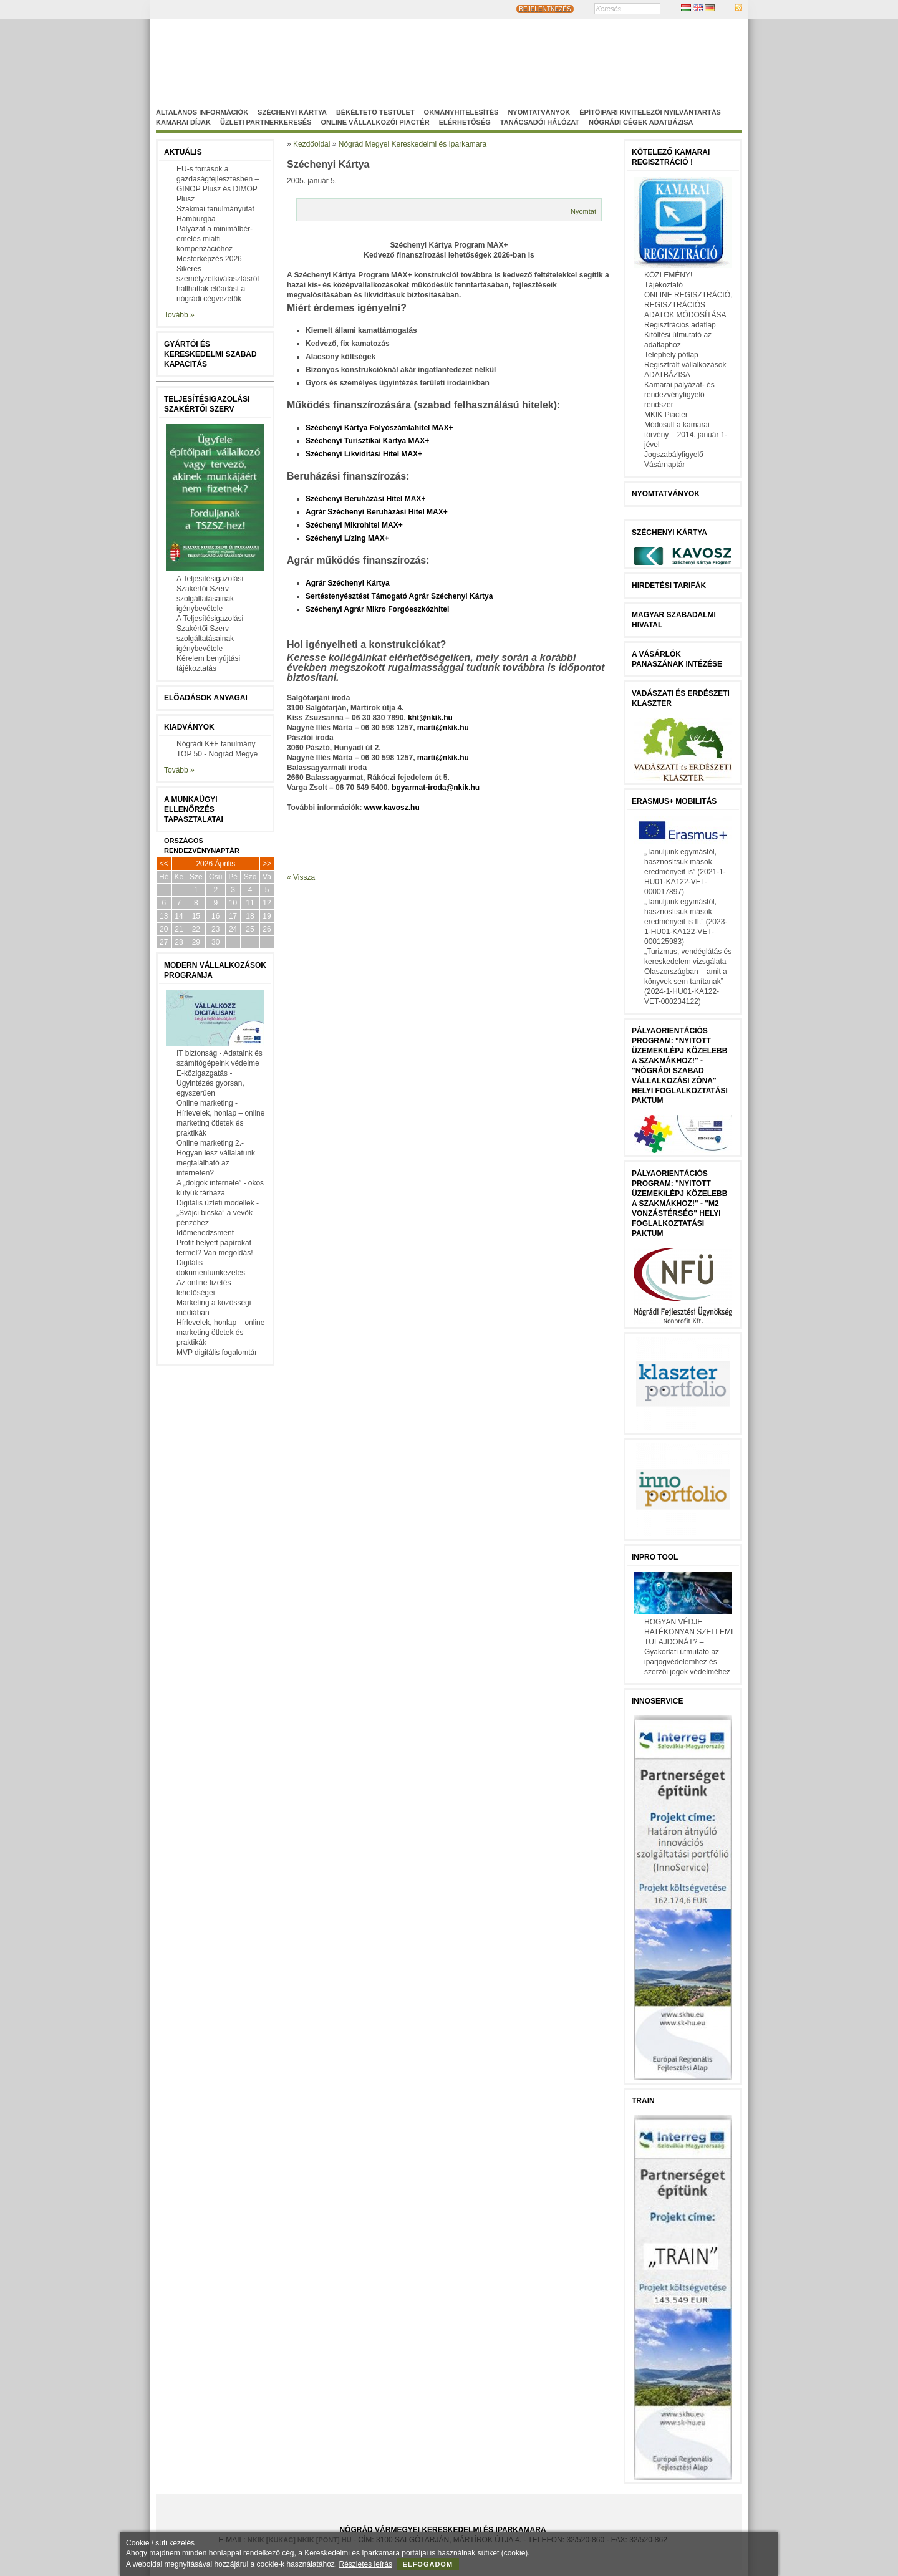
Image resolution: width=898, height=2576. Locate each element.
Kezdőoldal (311, 144)
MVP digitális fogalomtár (216, 1352)
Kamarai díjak (183, 122)
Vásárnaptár (664, 464)
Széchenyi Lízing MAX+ (347, 538)
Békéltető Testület (375, 112)
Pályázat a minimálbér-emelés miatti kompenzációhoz (214, 238)
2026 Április (215, 863)
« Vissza (301, 877)
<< (164, 863)
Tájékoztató (663, 285)
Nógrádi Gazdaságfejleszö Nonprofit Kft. (381, 69)
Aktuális (183, 152)
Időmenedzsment (205, 1232)
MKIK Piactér (666, 414)
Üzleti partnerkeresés (265, 122)
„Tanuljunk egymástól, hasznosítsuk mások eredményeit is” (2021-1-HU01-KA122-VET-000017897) (685, 871)
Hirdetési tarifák (669, 585)
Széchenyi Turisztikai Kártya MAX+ (367, 441)
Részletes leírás (365, 2564)
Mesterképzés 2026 (209, 258)
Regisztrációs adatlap (680, 325)
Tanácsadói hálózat (539, 122)
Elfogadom (428, 2564)
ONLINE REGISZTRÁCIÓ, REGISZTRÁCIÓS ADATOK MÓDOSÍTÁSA (688, 305)
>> (267, 863)
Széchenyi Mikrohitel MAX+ (354, 525)
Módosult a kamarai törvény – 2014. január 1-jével (685, 434)
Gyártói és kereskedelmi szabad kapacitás (210, 354)
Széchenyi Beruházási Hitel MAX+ (365, 498)
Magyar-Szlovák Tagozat (502, 58)
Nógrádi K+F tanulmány (215, 744)
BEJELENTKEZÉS (545, 9)
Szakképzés (495, 69)
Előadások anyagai (206, 697)
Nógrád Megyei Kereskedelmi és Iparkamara (359, 58)
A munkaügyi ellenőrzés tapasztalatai (193, 809)
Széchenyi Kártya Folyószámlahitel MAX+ (379, 427)
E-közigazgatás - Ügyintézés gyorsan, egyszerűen (210, 1083)
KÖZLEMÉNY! (668, 275)
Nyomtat (583, 211)
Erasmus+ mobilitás (674, 801)
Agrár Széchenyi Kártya (348, 583)
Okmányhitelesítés (461, 112)
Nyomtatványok (539, 112)
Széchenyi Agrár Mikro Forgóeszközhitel (377, 609)
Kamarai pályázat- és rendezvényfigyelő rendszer (679, 394)
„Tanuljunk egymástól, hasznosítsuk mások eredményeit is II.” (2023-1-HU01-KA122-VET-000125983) (685, 921)
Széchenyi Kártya (292, 112)
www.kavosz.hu (392, 807)
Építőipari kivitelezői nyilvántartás (650, 112)
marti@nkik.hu (443, 727)
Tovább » (179, 315)
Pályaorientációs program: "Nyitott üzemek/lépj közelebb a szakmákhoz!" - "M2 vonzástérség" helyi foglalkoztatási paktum (679, 1203)
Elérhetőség (465, 122)
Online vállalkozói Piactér (375, 122)
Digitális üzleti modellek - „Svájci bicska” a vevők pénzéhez (217, 1213)
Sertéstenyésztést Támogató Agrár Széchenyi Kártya (399, 596)
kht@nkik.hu (430, 717)
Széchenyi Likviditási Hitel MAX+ (364, 454)
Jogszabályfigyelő (673, 454)
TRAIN (643, 2100)
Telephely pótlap (671, 354)
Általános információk (202, 112)
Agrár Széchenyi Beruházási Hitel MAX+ (377, 512)
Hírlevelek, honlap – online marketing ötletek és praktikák (220, 1332)
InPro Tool (655, 1557)
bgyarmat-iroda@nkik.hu (436, 787)
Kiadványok (189, 727)
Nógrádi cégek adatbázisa (641, 122)
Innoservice (657, 1701)
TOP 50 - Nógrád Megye (217, 754)
